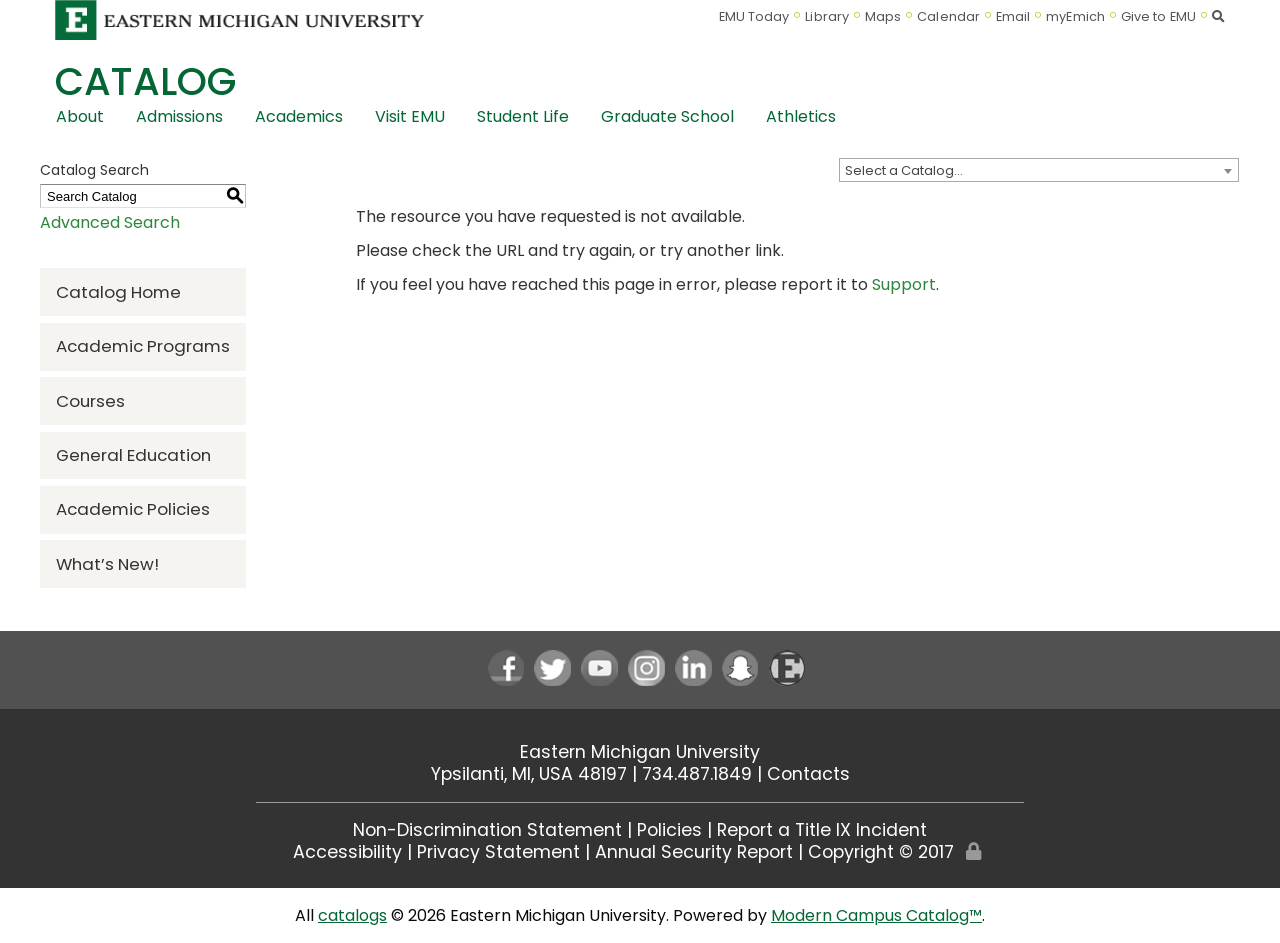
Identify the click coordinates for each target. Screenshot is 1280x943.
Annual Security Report (694, 852)
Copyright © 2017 (881, 852)
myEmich (1075, 16)
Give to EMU (1158, 16)
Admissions (179, 116)
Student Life (523, 116)
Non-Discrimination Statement (487, 830)
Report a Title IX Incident (822, 830)
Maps (883, 16)
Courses (90, 401)
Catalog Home (118, 292)
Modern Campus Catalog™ (876, 915)
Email (1013, 16)
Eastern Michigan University (640, 752)
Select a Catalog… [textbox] (904, 170)
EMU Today (754, 16)
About (80, 116)
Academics (299, 116)
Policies (669, 830)
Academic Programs (143, 346)
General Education (133, 455)
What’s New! (107, 564)
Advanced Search (110, 222)
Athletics (801, 116)
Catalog (145, 81)
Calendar (948, 16)
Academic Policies (133, 509)
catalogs (352, 915)
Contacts (808, 774)
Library (827, 16)
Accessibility (347, 852)
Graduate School (667, 116)
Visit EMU (410, 116)
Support (904, 284)
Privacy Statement (498, 852)
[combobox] (1039, 170)
